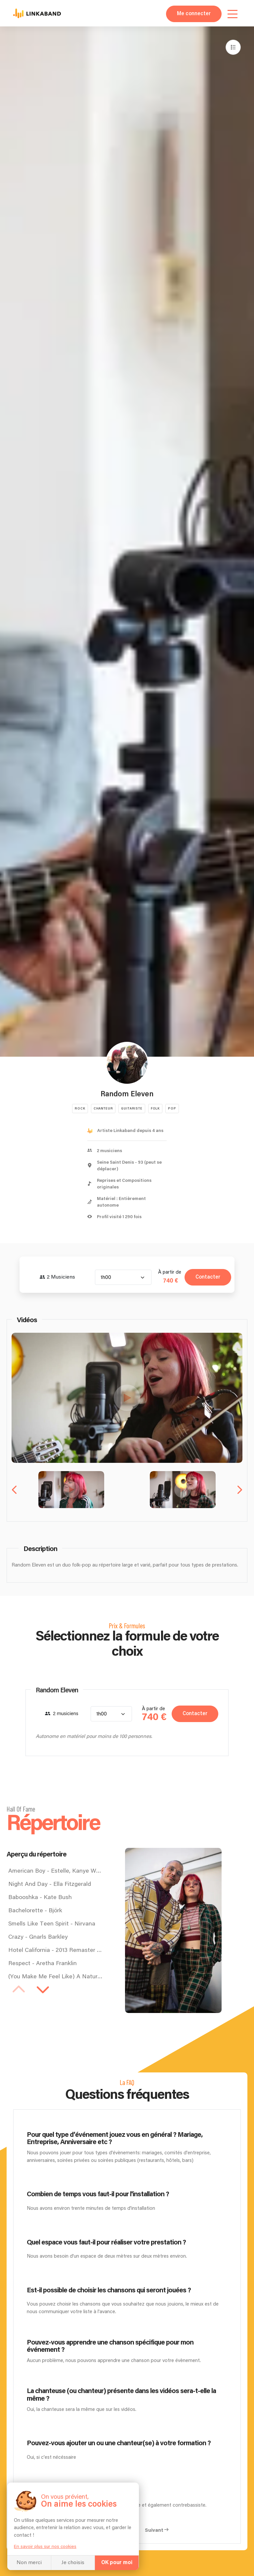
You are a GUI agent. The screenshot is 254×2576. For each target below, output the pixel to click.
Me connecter (194, 14)
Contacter (207, 1277)
